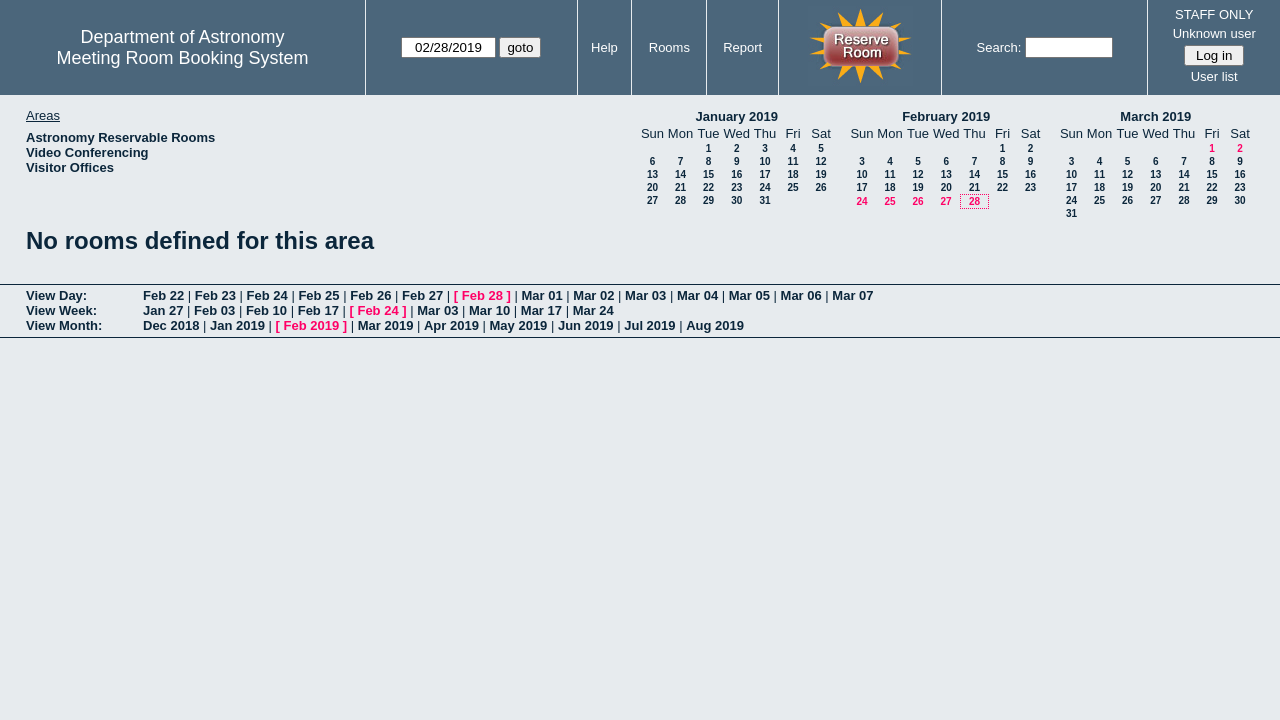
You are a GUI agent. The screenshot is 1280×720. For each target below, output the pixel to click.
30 (736, 200)
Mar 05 (749, 295)
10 (764, 161)
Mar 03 (645, 295)
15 (708, 174)
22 (708, 187)
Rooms (669, 47)
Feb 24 (267, 295)
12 (820, 161)
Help (604, 47)
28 (680, 200)
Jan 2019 (237, 325)
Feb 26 (370, 295)
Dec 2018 (171, 325)
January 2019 (737, 116)
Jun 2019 (586, 325)
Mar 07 (852, 295)
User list (1214, 76)
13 (652, 174)
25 (792, 187)
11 (792, 161)
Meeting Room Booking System (182, 58)
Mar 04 (697, 295)
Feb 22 (163, 295)
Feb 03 (214, 310)
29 (708, 200)
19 (820, 174)
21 (680, 187)
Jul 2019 (649, 325)
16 (736, 174)
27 (652, 200)
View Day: (56, 295)
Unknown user (1214, 33)
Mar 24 (593, 310)
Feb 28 (482, 295)
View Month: (64, 325)
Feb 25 (318, 295)
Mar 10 (489, 310)
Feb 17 (318, 310)
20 (652, 187)
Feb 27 (422, 295)
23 (736, 187)
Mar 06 (801, 295)
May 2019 (519, 325)
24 (764, 187)
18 (792, 174)
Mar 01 (541, 295)
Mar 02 (593, 295)
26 (820, 187)
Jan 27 (163, 310)
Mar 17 (541, 310)
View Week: (61, 310)
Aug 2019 (715, 325)
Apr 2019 (451, 325)
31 (764, 200)
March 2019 (1155, 116)
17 (764, 174)
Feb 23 (215, 295)
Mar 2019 (386, 325)
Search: (999, 47)
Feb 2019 (312, 325)
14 (680, 174)
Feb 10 (266, 310)
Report (742, 47)
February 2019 (946, 116)
